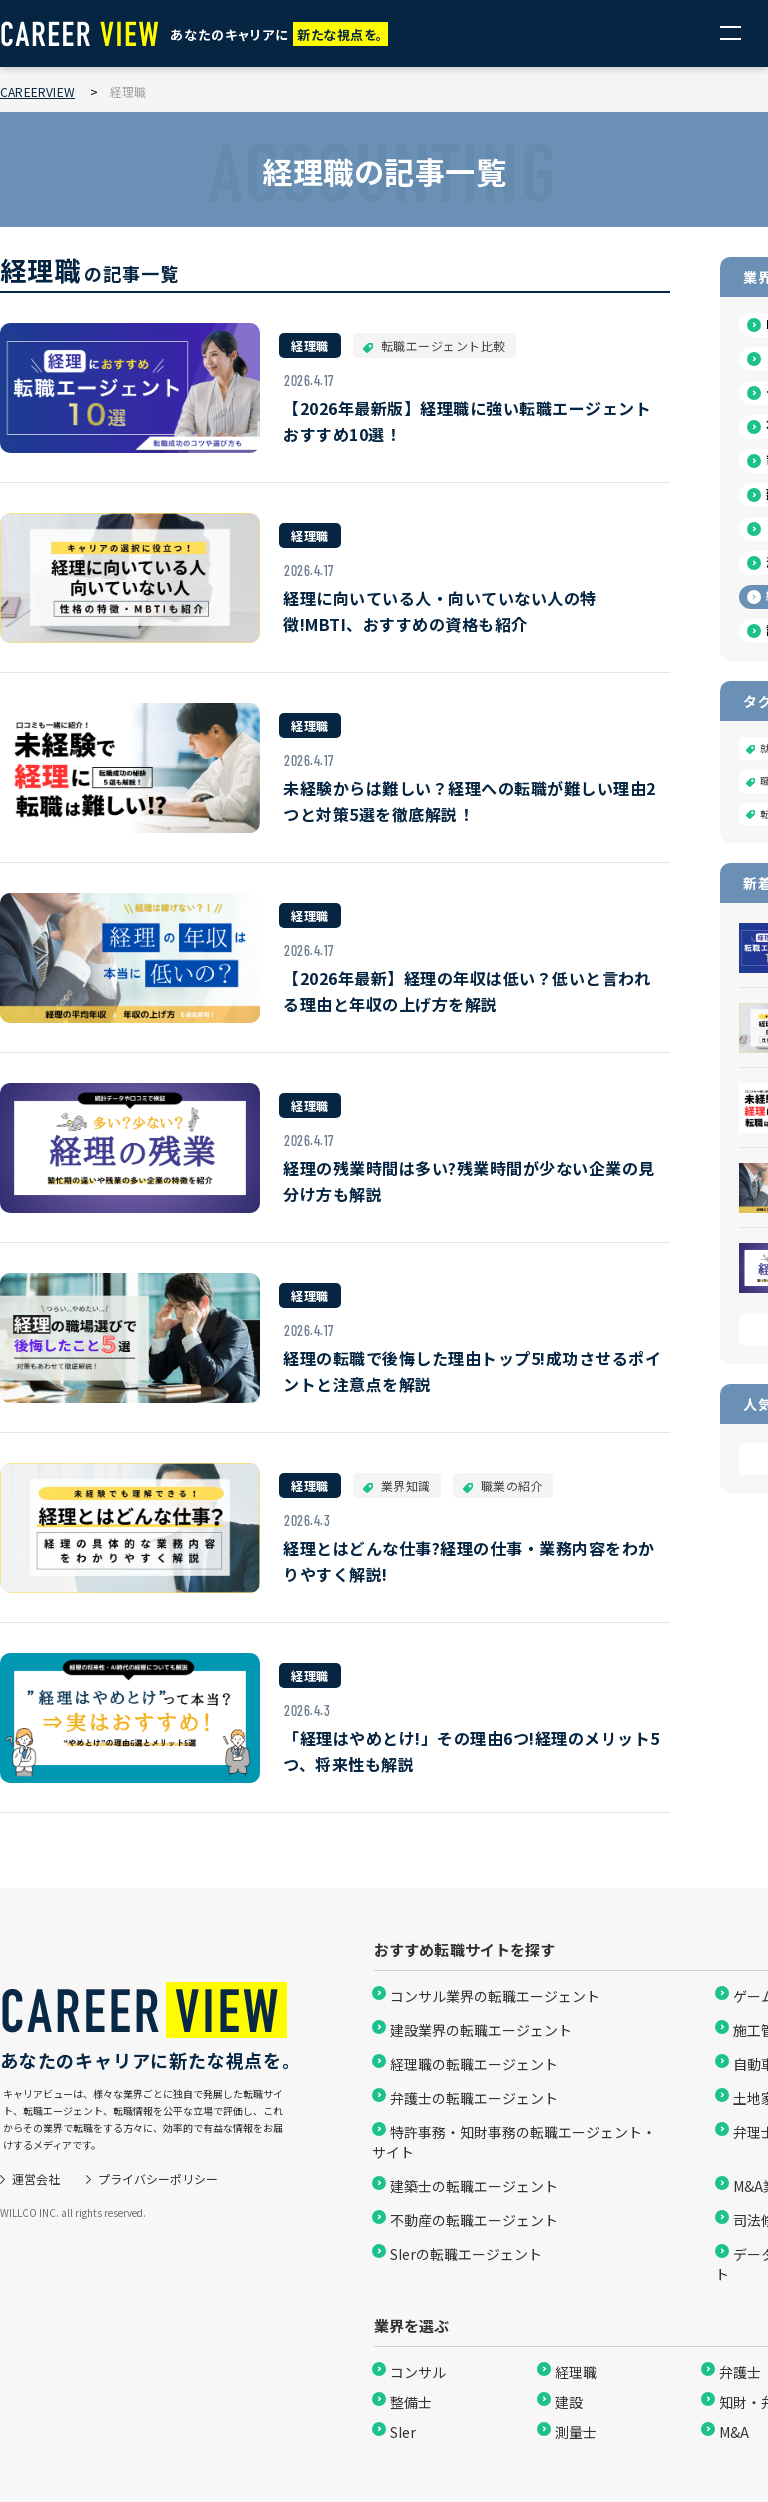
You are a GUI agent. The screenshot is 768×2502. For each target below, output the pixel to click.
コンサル (418, 2372)
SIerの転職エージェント (466, 2254)
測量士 (576, 2432)
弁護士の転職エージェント (474, 2098)
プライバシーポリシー (158, 2178)
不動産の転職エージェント (474, 2220)
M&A (734, 2432)
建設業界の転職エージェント (481, 2030)
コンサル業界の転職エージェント (495, 1996)
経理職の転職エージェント (474, 2064)
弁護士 (740, 2372)
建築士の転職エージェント (474, 2186)
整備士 (411, 2402)
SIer (403, 2432)
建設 (569, 2402)
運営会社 (36, 2178)
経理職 (576, 2372)
